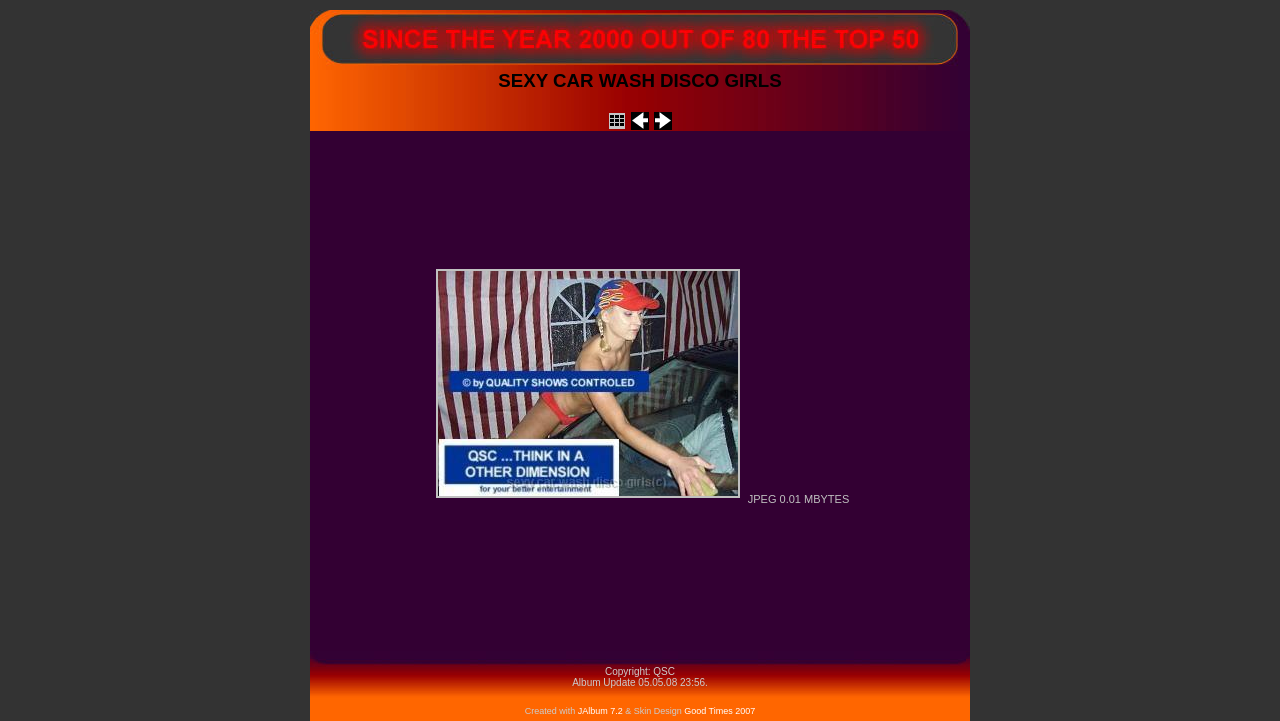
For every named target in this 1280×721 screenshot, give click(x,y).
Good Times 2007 (719, 711)
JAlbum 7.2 (602, 711)
